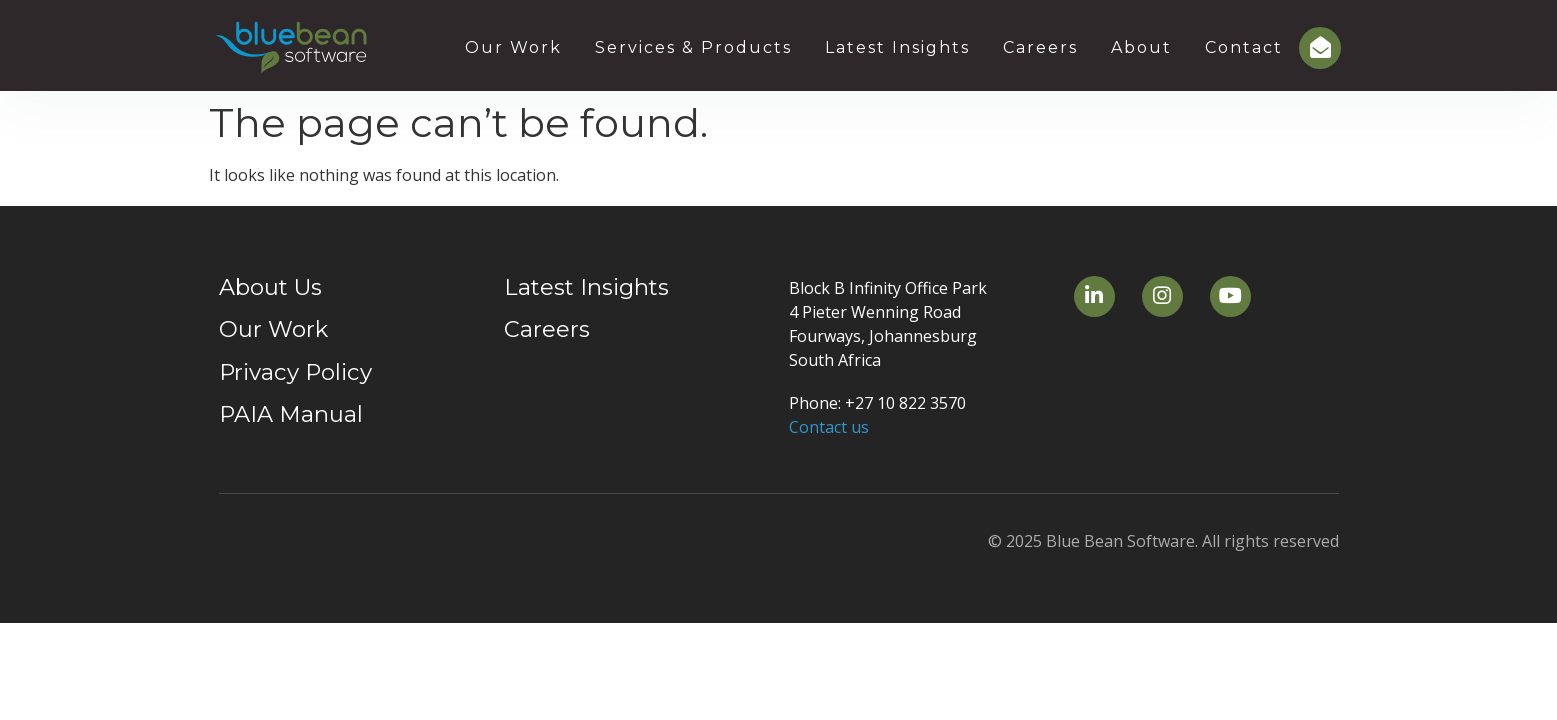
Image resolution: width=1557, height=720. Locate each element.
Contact (1244, 47)
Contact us (829, 427)
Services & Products (693, 47)
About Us (270, 287)
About (1141, 47)
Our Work (513, 47)
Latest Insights (897, 47)
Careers (1040, 47)
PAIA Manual (291, 414)
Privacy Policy (295, 372)
